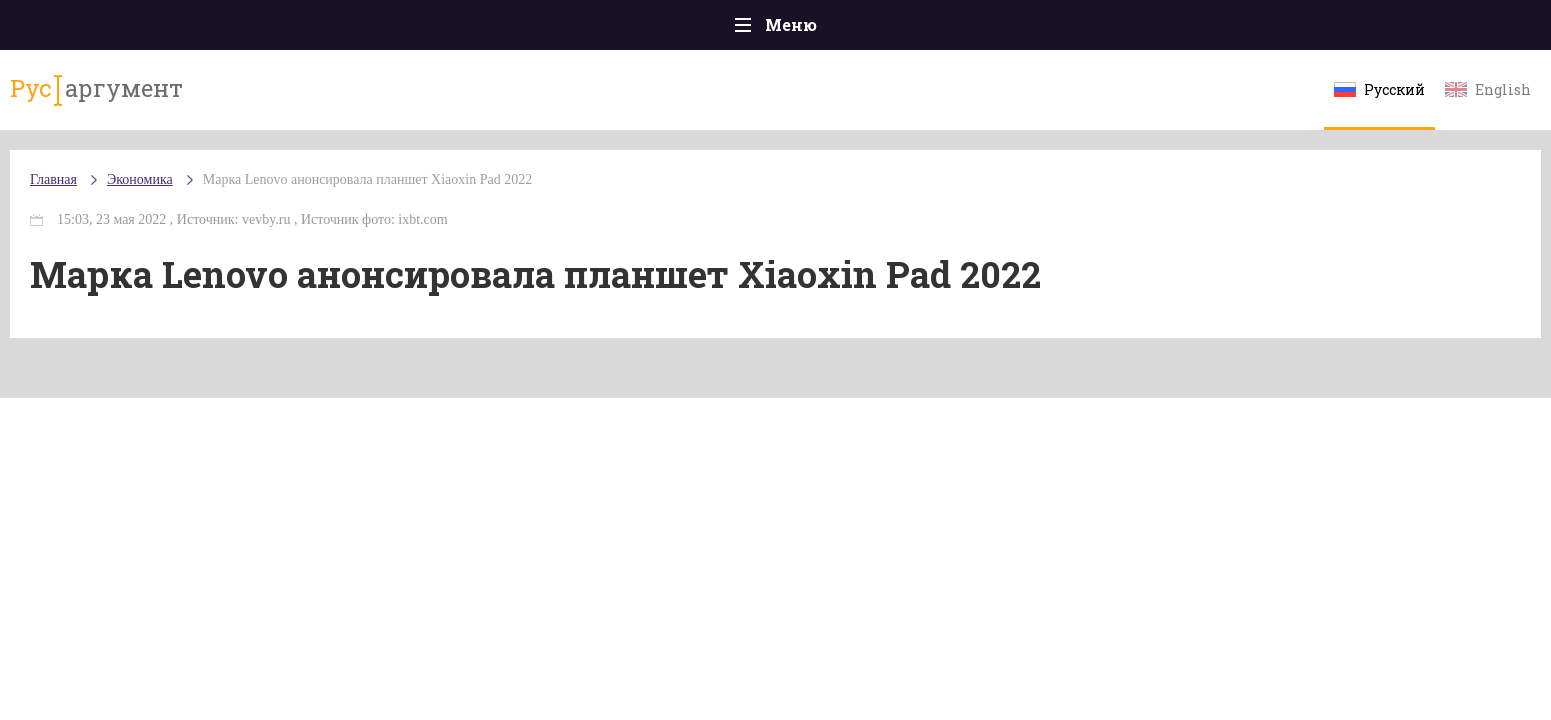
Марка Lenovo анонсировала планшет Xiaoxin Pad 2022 (543, 199)
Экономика (717, 30)
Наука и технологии (945, 39)
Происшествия (352, 29)
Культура (1083, 29)
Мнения (1325, 29)
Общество (599, 29)
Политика (485, 29)
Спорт (820, 29)
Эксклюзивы (1207, 29)
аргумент (262, 99)
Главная (226, 29)
